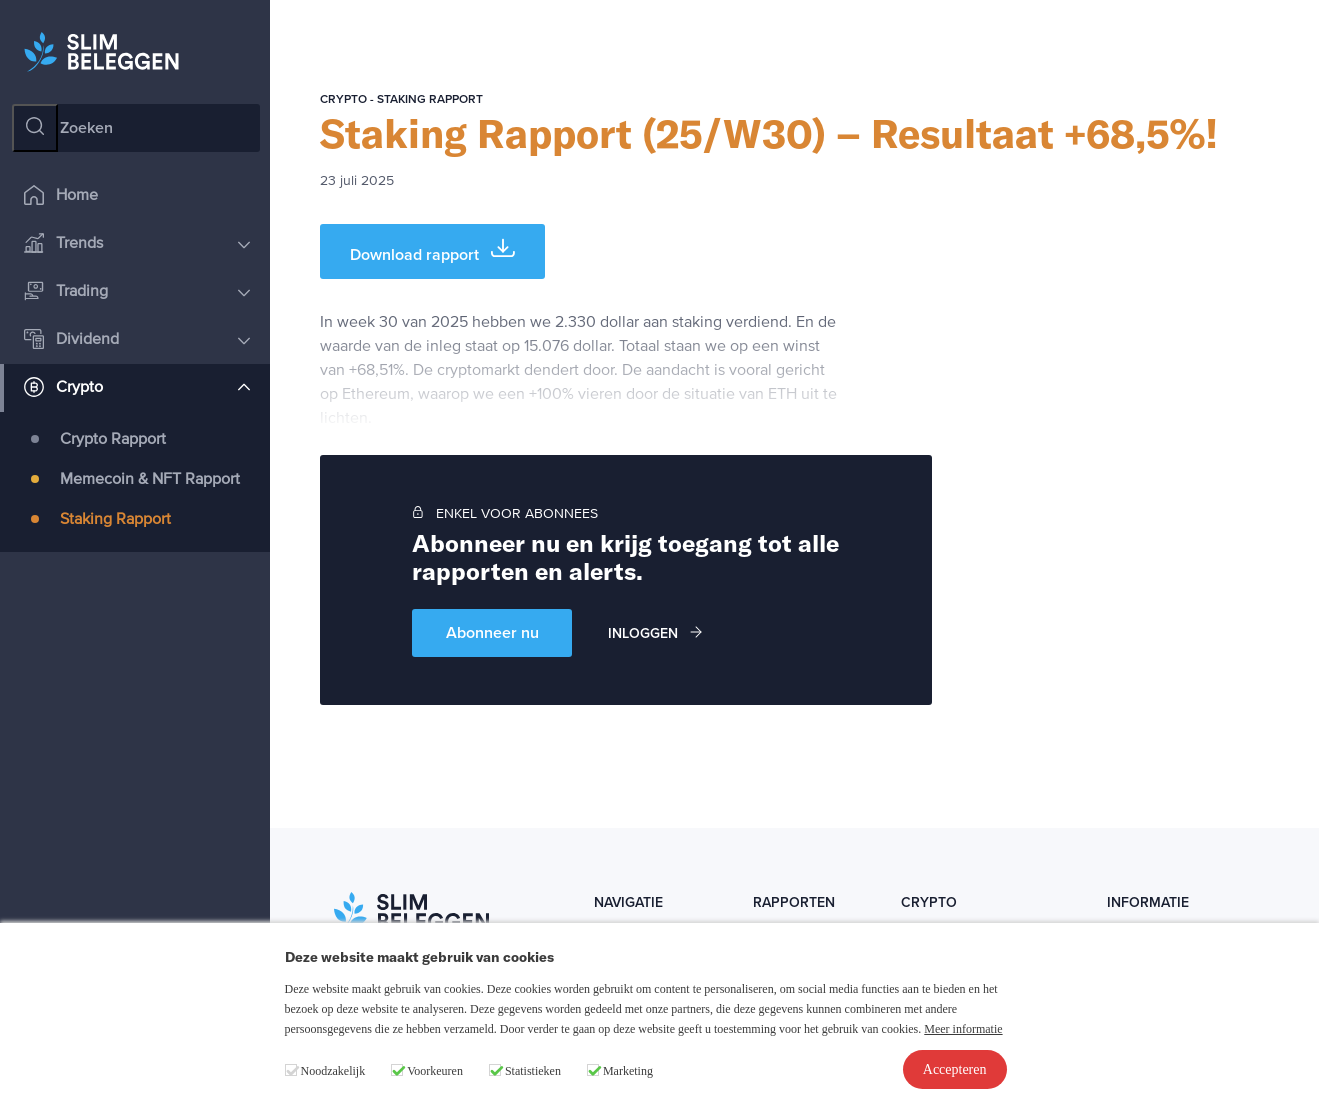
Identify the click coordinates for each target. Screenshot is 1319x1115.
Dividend (137, 340)
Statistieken (533, 1071)
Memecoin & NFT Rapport (150, 480)
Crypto (137, 388)
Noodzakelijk (333, 1071)
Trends (137, 244)
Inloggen (655, 634)
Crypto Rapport (113, 440)
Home (61, 196)
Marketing (628, 1071)
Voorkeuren (435, 1071)
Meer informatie (963, 1029)
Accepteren (955, 1069)
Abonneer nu (492, 633)
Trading (137, 292)
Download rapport (432, 250)
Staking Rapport (115, 520)
